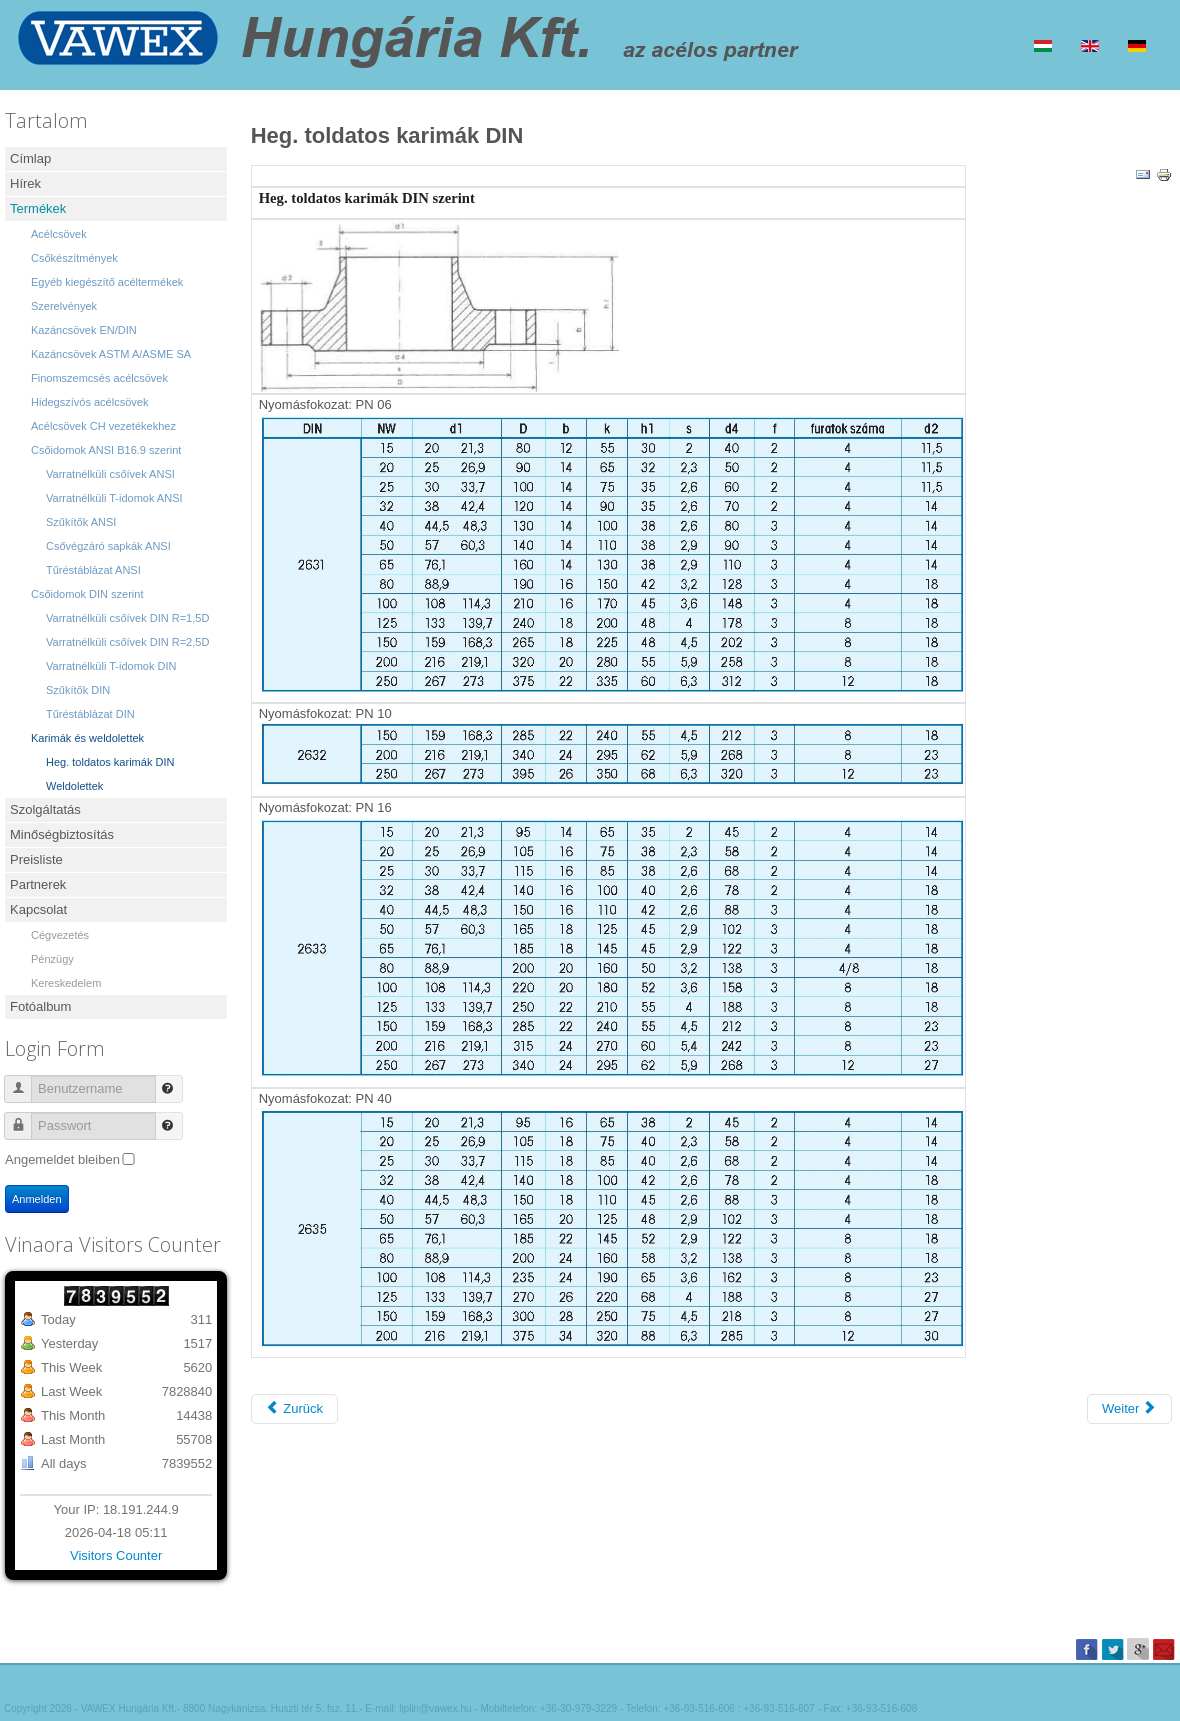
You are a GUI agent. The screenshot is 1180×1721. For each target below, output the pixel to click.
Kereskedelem (66, 983)
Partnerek (38, 884)
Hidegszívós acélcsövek (89, 402)
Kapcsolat (38, 909)
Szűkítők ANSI (81, 522)
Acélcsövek (59, 234)
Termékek (38, 208)
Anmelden (37, 1199)
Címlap (30, 158)
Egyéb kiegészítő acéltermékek (107, 282)
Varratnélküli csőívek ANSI (110, 474)
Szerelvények (64, 306)
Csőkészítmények (74, 258)
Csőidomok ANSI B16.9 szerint (106, 450)
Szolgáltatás (45, 809)
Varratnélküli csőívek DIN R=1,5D (127, 618)
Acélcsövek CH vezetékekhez (103, 426)
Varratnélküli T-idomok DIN (111, 666)
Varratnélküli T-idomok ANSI (114, 498)
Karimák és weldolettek (87, 738)
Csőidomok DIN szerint (87, 594)
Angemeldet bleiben (62, 1159)
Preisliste (36, 859)
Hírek (25, 183)
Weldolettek (74, 786)
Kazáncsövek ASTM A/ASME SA (111, 354)
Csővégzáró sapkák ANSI (108, 546)
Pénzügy (52, 959)
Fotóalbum (40, 1006)
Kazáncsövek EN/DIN (84, 330)
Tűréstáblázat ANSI (93, 570)
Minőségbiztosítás (62, 834)
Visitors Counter (116, 1555)
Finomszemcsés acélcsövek (99, 378)
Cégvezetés (60, 935)
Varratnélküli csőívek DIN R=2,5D (127, 642)
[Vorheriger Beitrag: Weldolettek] (294, 1409)
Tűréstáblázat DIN (90, 714)
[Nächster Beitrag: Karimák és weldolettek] (1129, 1409)
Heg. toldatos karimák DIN (110, 762)
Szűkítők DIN (78, 690)
